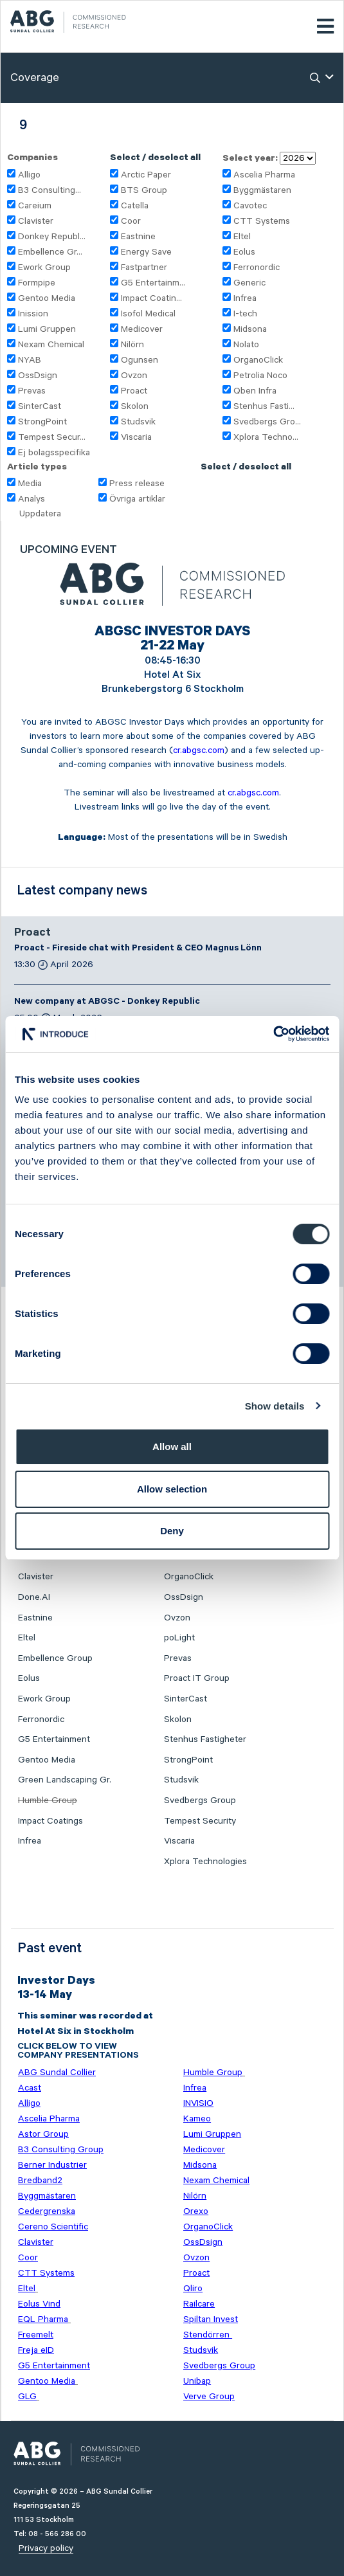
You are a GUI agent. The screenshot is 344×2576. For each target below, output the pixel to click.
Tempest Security (200, 1821)
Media (30, 483)
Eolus (244, 252)
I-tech (245, 314)
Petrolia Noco (260, 375)
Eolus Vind (39, 2304)
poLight (179, 1638)
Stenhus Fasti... (263, 406)
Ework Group (44, 267)
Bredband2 (40, 2180)
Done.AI (34, 1597)
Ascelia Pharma (264, 175)
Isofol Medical (148, 314)
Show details (275, 1406)
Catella (135, 206)
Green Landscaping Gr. (64, 1780)
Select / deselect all (155, 159)
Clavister (35, 221)
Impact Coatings (50, 1821)
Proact (134, 391)
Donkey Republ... (52, 236)
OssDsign (37, 375)
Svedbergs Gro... (267, 422)
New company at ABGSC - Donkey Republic (107, 1002)
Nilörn (132, 345)
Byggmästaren (262, 190)
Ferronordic (256, 267)
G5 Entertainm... (153, 283)
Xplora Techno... (265, 437)
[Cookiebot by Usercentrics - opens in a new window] (273, 1034)
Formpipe (36, 283)
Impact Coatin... (151, 298)
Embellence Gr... (50, 252)
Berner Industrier (52, 2165)
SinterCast (39, 406)
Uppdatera (40, 514)
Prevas (32, 391)
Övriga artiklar (137, 499)
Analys (31, 499)
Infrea (245, 298)
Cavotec (250, 206)
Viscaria (136, 437)
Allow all (172, 1446)
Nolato (246, 345)
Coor (131, 221)
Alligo (29, 175)
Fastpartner (144, 267)
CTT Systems (261, 221)
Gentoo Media (46, 298)
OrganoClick (258, 360)
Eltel (242, 236)
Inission (33, 314)
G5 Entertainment (54, 1739)
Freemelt (35, 2335)
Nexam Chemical (51, 345)
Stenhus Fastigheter (205, 1739)
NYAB (29, 360)
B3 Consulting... (49, 190)
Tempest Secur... (52, 437)
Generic (249, 283)
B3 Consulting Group (61, 2150)
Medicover (142, 329)
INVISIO (198, 2103)
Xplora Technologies (205, 1861)
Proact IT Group (197, 1678)
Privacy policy (46, 2548)
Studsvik (138, 422)
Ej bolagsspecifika (54, 453)
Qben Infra (254, 391)
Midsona (250, 329)
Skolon (135, 406)
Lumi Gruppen (47, 329)
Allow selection (172, 1488)
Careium (34, 206)
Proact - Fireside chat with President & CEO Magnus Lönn (138, 949)
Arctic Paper (146, 175)
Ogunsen (139, 360)
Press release (137, 483)
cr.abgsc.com (198, 750)
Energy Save (146, 252)
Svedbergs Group (200, 1800)
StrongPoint (42, 422)
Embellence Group (55, 1658)
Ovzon (134, 375)
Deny (172, 1530)
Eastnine (138, 236)
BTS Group (144, 190)
